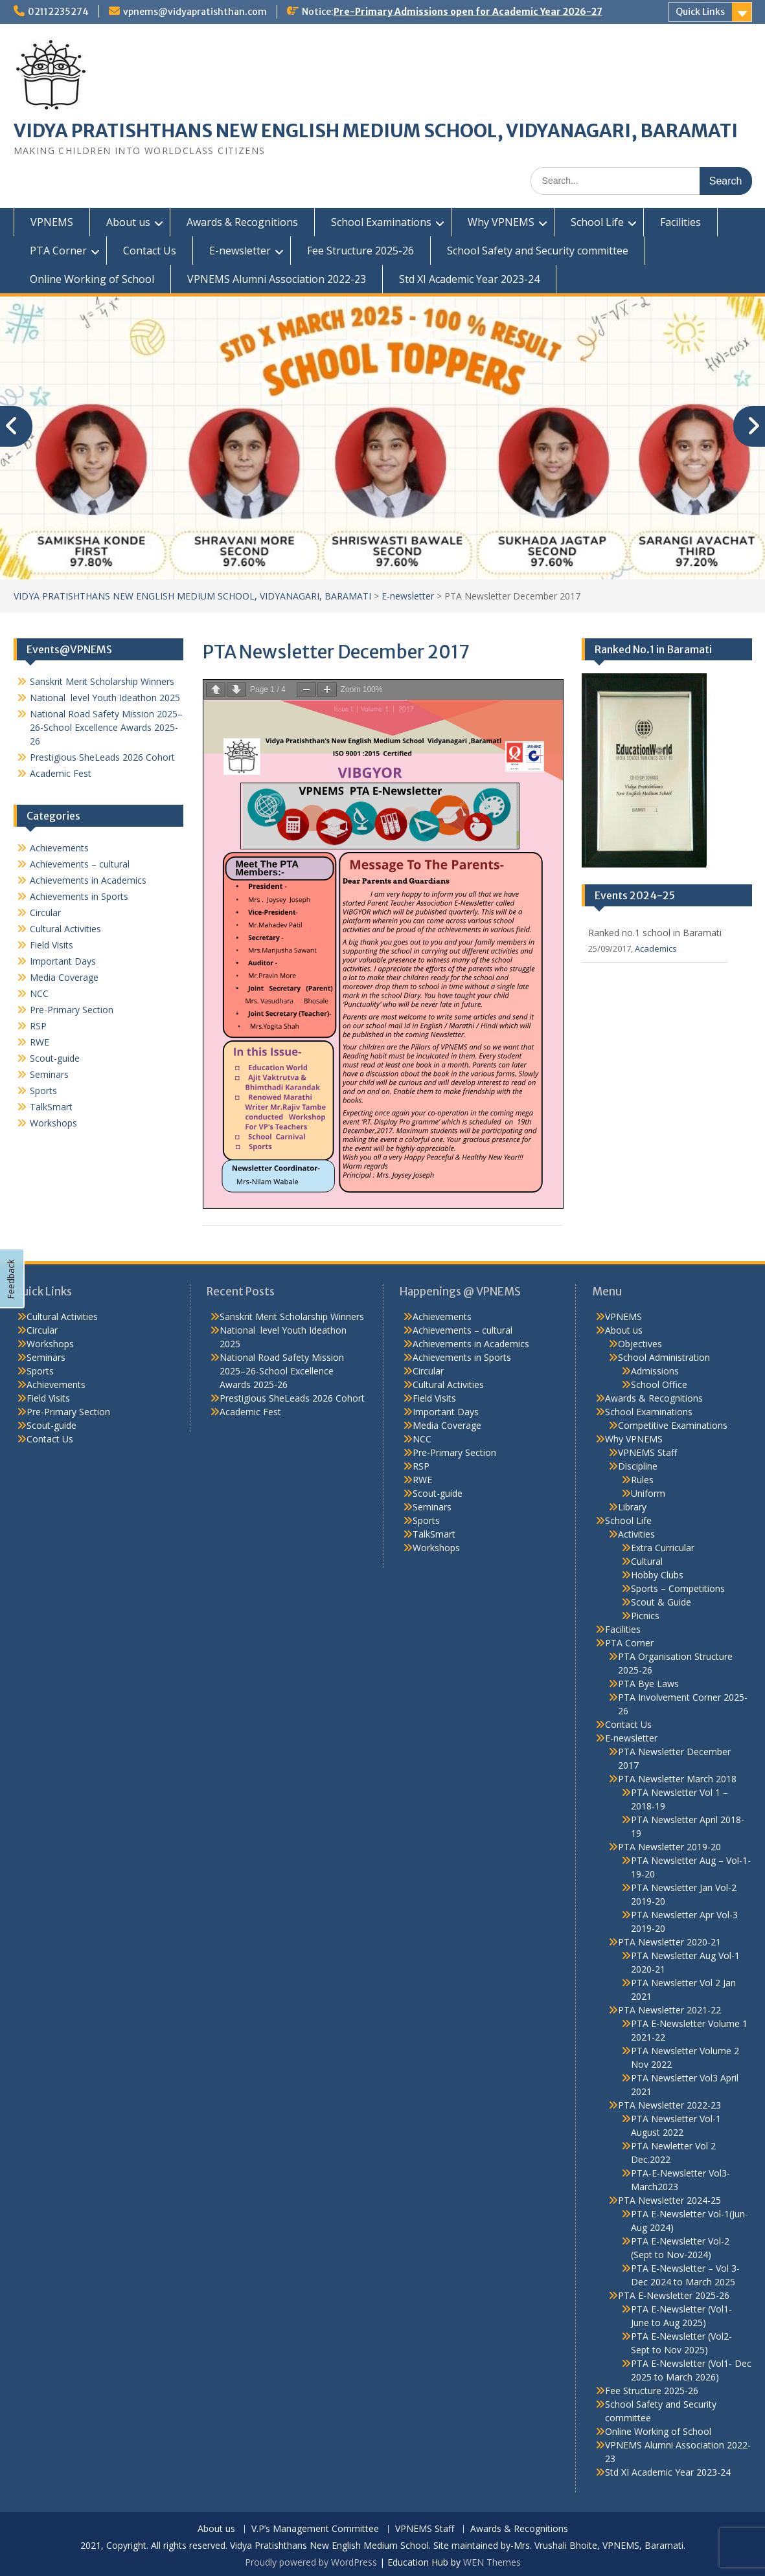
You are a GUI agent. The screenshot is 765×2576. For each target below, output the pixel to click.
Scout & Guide (661, 1602)
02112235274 (58, 11)
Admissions (655, 1371)
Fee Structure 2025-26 (360, 250)
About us (128, 222)
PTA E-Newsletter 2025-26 (673, 2295)
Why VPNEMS (501, 222)
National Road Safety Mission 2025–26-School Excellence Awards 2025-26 (106, 727)
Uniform (648, 1493)
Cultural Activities (65, 929)
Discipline (637, 1466)
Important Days (63, 961)
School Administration (664, 1357)
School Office (659, 1384)
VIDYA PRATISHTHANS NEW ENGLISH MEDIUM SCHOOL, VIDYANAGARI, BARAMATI (376, 130)
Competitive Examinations (672, 1425)
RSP (38, 1026)
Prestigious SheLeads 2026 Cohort (102, 757)
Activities (636, 1534)
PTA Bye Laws (648, 1683)
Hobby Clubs (657, 1575)
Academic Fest (60, 773)
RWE (39, 1042)
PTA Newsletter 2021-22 (669, 2010)
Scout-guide (55, 1058)
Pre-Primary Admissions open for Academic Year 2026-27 (468, 11)
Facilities (680, 222)
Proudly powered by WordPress (311, 2562)
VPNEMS (51, 222)
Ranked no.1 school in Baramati (655, 932)
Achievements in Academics (88, 880)
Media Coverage (64, 977)
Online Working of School (92, 279)
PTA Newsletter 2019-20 (669, 1847)
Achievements (59, 848)
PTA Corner (58, 250)
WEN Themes (492, 2562)
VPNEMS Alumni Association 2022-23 (276, 279)
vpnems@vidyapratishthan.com (195, 11)
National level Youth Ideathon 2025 (105, 697)
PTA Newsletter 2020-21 (669, 1942)
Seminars (49, 1074)
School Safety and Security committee (537, 250)
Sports (43, 1090)
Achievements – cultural (80, 864)
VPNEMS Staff (647, 1452)
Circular (45, 912)
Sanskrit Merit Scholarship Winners (102, 681)
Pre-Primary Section (71, 1009)
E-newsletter (240, 250)
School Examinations (381, 222)
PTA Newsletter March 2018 (677, 1779)
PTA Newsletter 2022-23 (669, 2105)
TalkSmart (51, 1107)
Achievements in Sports (79, 896)
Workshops (53, 1123)
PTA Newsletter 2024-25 (669, 2200)
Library (632, 1507)
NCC (39, 993)
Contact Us (149, 250)
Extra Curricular (662, 1547)
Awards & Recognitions (242, 222)
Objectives (640, 1344)
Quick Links (700, 11)
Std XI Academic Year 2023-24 (469, 279)
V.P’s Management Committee (315, 2529)
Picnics (645, 1615)
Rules (642, 1479)
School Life (597, 222)
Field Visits (51, 945)
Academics (656, 948)
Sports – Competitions (678, 1588)
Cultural (647, 1561)
